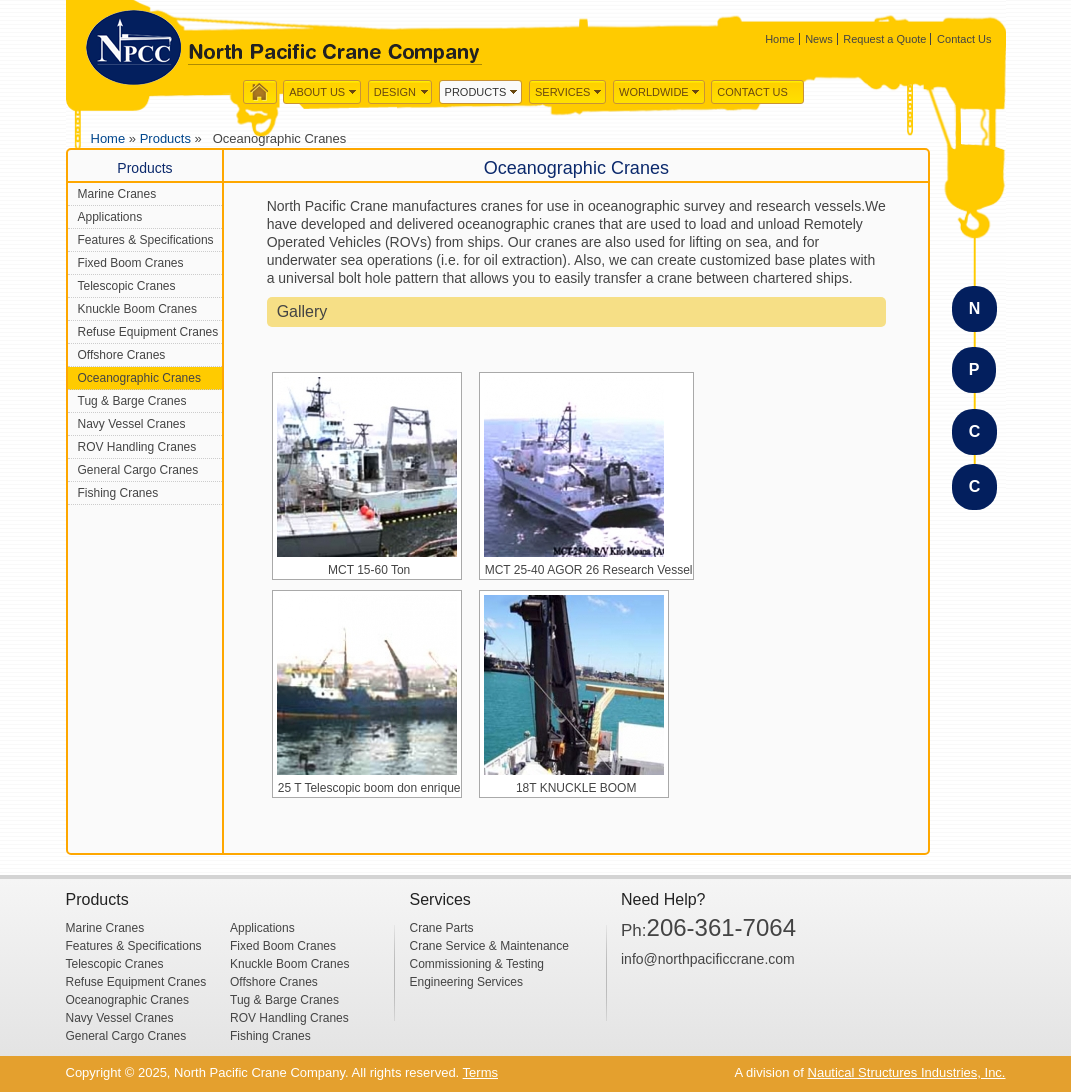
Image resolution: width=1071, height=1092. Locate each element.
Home (779, 39)
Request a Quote (884, 39)
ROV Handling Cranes (137, 447)
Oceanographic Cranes (139, 378)
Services (562, 92)
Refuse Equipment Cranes (148, 332)
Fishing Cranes (118, 493)
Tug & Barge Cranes (132, 401)
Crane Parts (442, 928)
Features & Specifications (146, 240)
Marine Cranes (117, 194)
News (819, 39)
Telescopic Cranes (127, 286)
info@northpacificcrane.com (708, 959)
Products (476, 92)
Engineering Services (466, 982)
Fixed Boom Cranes (131, 263)
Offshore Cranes (122, 355)
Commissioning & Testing (477, 964)
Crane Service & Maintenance (489, 946)
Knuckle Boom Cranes (137, 309)
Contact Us (964, 39)
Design (395, 92)
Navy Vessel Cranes (132, 424)
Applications (110, 217)
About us (317, 92)
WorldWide (654, 92)
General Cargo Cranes (138, 470)
